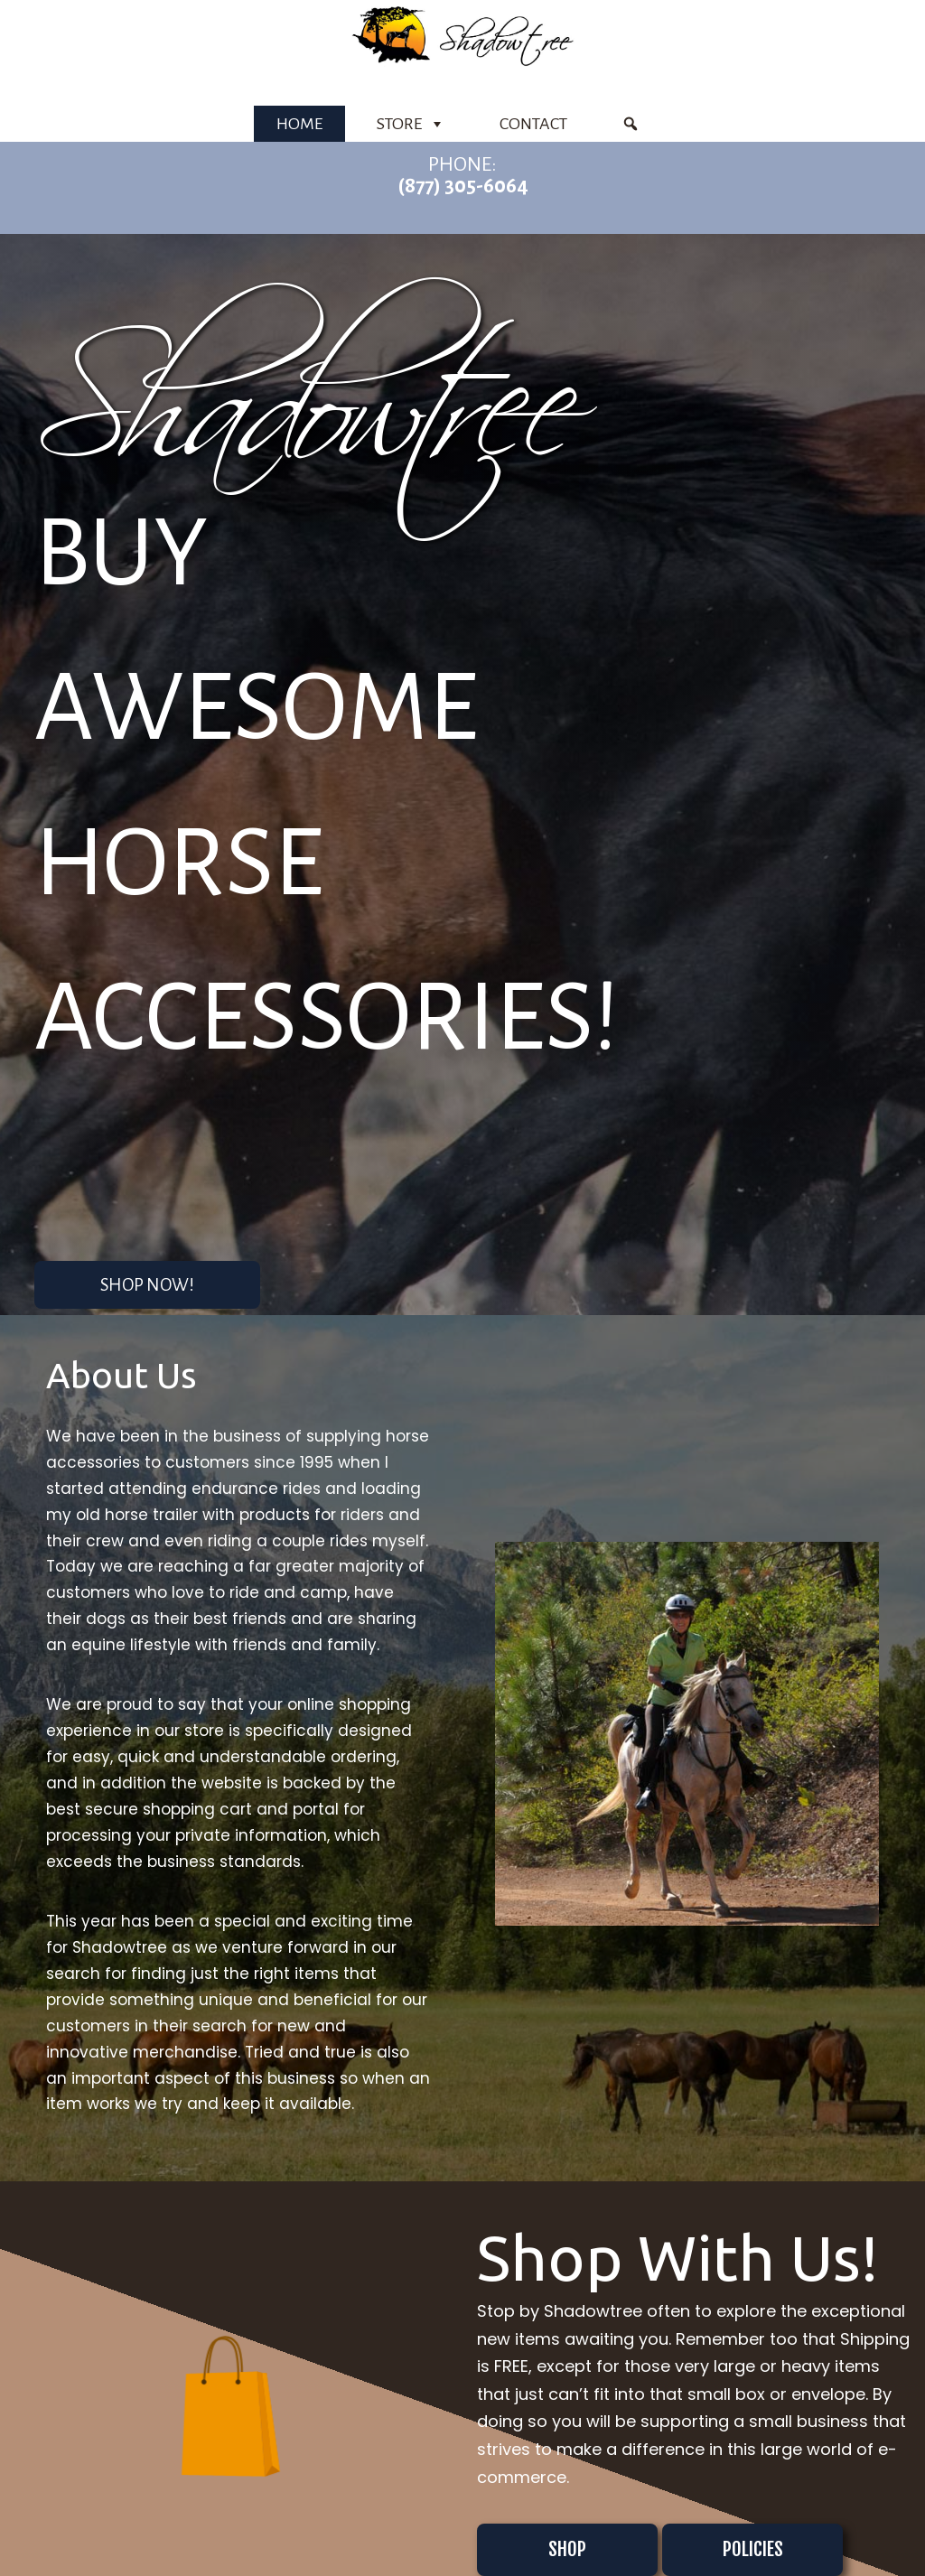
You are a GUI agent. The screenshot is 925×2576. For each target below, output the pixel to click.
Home (299, 124)
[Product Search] (630, 124)
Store (411, 124)
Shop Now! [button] (147, 1284)
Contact (533, 124)
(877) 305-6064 (462, 186)
